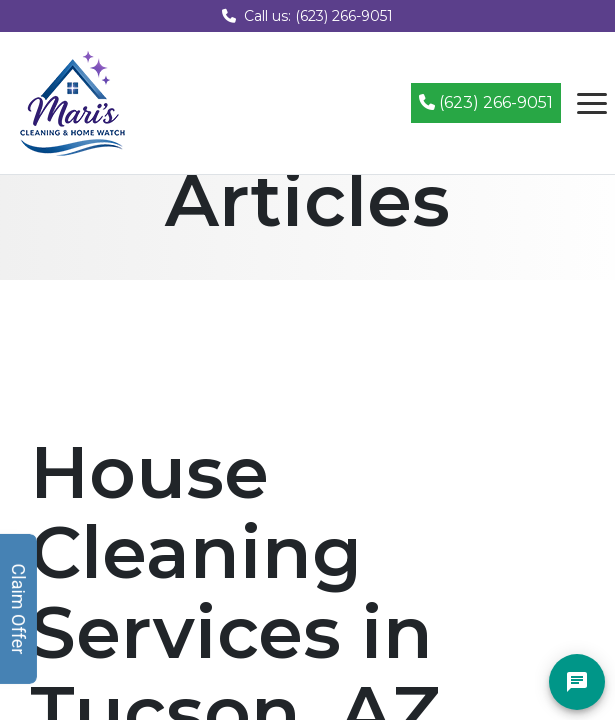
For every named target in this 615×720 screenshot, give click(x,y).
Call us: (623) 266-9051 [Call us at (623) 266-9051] (307, 16)
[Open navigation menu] (592, 103)
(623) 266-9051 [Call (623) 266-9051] (486, 102)
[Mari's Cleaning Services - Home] (73, 101)
